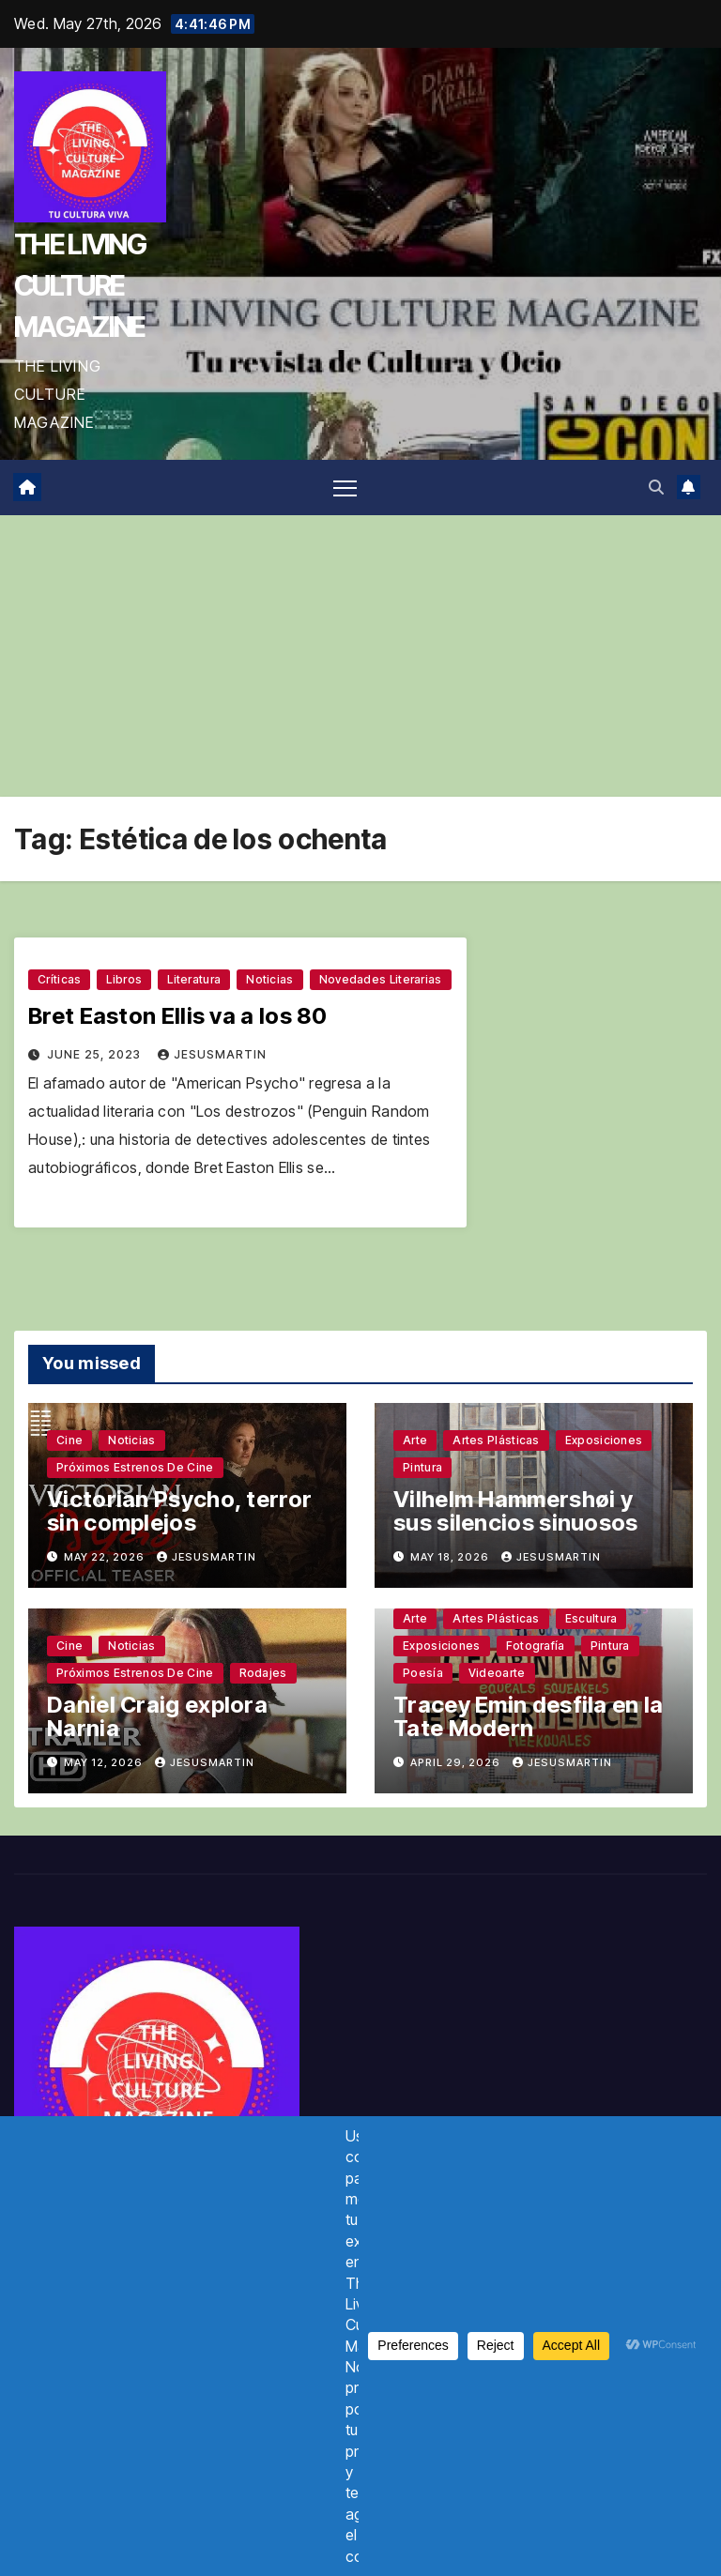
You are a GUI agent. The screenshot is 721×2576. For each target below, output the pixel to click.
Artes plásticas (496, 1440)
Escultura (591, 1618)
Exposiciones (604, 1440)
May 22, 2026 (105, 1556)
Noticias (269, 979)
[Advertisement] (360, 656)
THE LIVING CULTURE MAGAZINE (80, 285)
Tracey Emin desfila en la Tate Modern (528, 1716)
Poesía (423, 1673)
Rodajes (263, 1673)
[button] (656, 487)
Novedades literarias (380, 979)
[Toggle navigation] (345, 487)
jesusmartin (212, 1054)
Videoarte (497, 1673)
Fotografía (535, 1646)
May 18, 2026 (451, 1556)
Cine (69, 1440)
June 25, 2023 (96, 1054)
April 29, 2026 (456, 1762)
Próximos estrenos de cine (135, 1467)
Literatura (194, 979)
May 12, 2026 (105, 1762)
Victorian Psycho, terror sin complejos (179, 1511)
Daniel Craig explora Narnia (157, 1716)
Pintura (422, 1467)
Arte (415, 1440)
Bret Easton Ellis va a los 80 (178, 1015)
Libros (124, 979)
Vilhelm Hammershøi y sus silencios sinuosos (515, 1511)
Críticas (59, 979)
